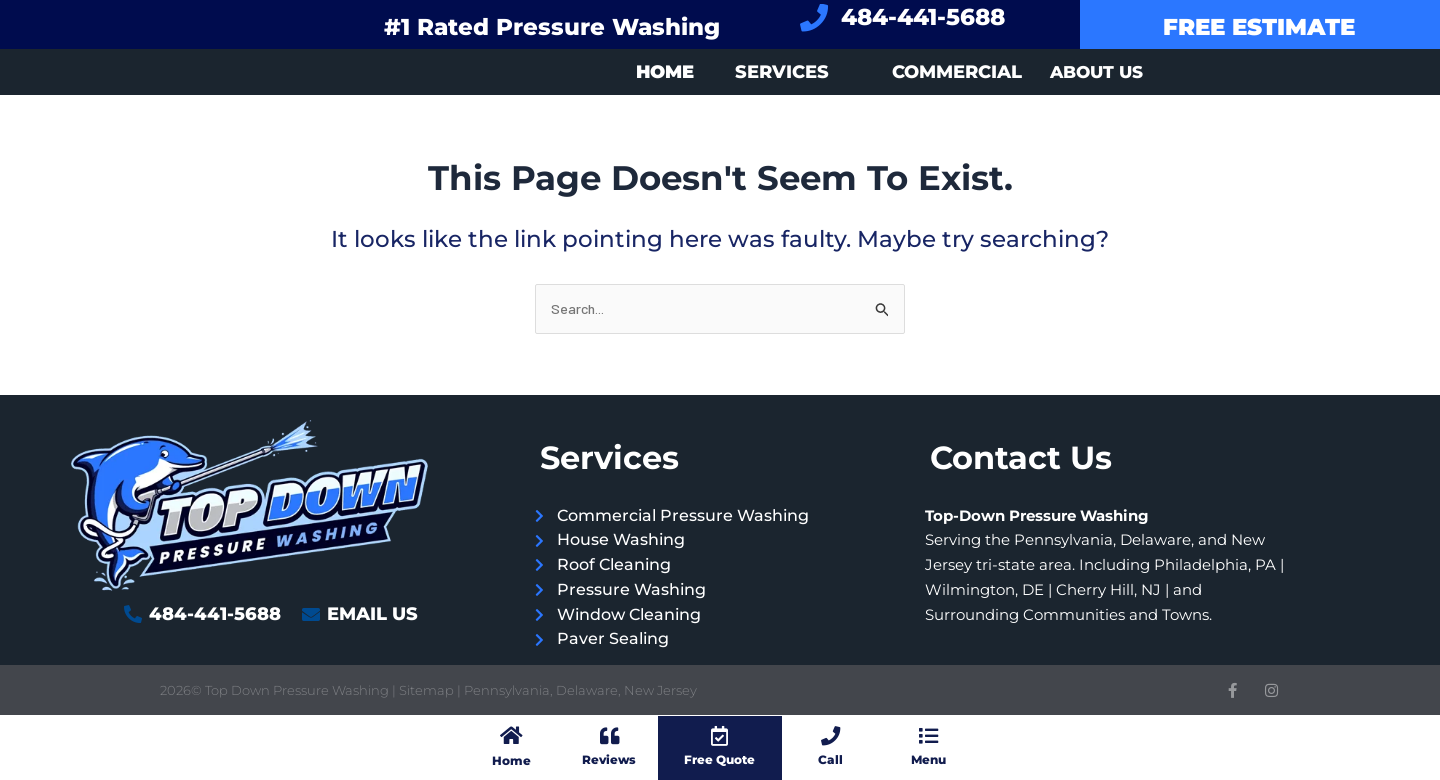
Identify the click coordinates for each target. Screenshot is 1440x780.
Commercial (957, 72)
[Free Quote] (720, 735)
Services (782, 72)
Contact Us (1021, 457)
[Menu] (928, 735)
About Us (1096, 72)
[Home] (511, 735)
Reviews (609, 759)
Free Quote (719, 759)
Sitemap (428, 690)
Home (511, 759)
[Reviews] (609, 735)
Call (830, 759)
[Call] (831, 735)
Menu (928, 759)
